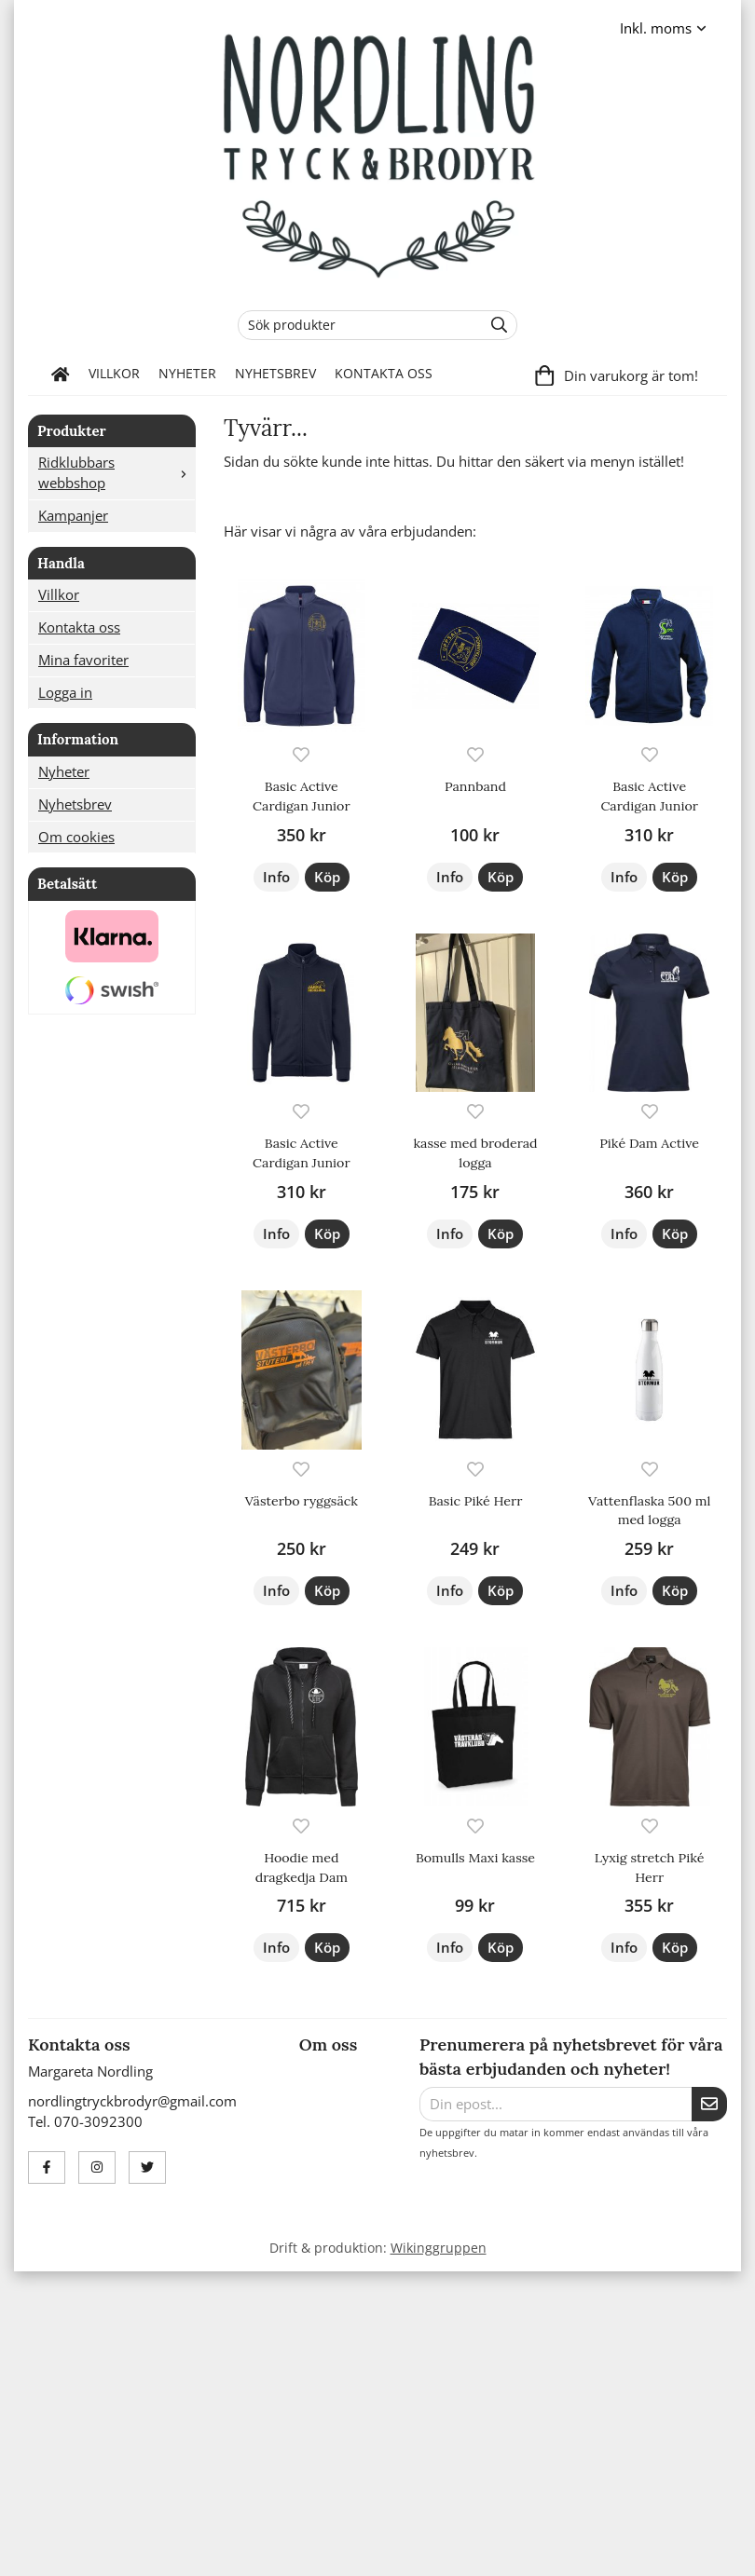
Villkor (114, 373)
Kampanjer (73, 515)
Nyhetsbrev (275, 373)
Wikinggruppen (439, 2248)
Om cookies (76, 836)
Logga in (65, 692)
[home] (60, 374)
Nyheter (187, 373)
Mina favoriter (83, 659)
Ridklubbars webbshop (116, 472)
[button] (327, 877)
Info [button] (276, 876)
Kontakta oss (383, 373)
